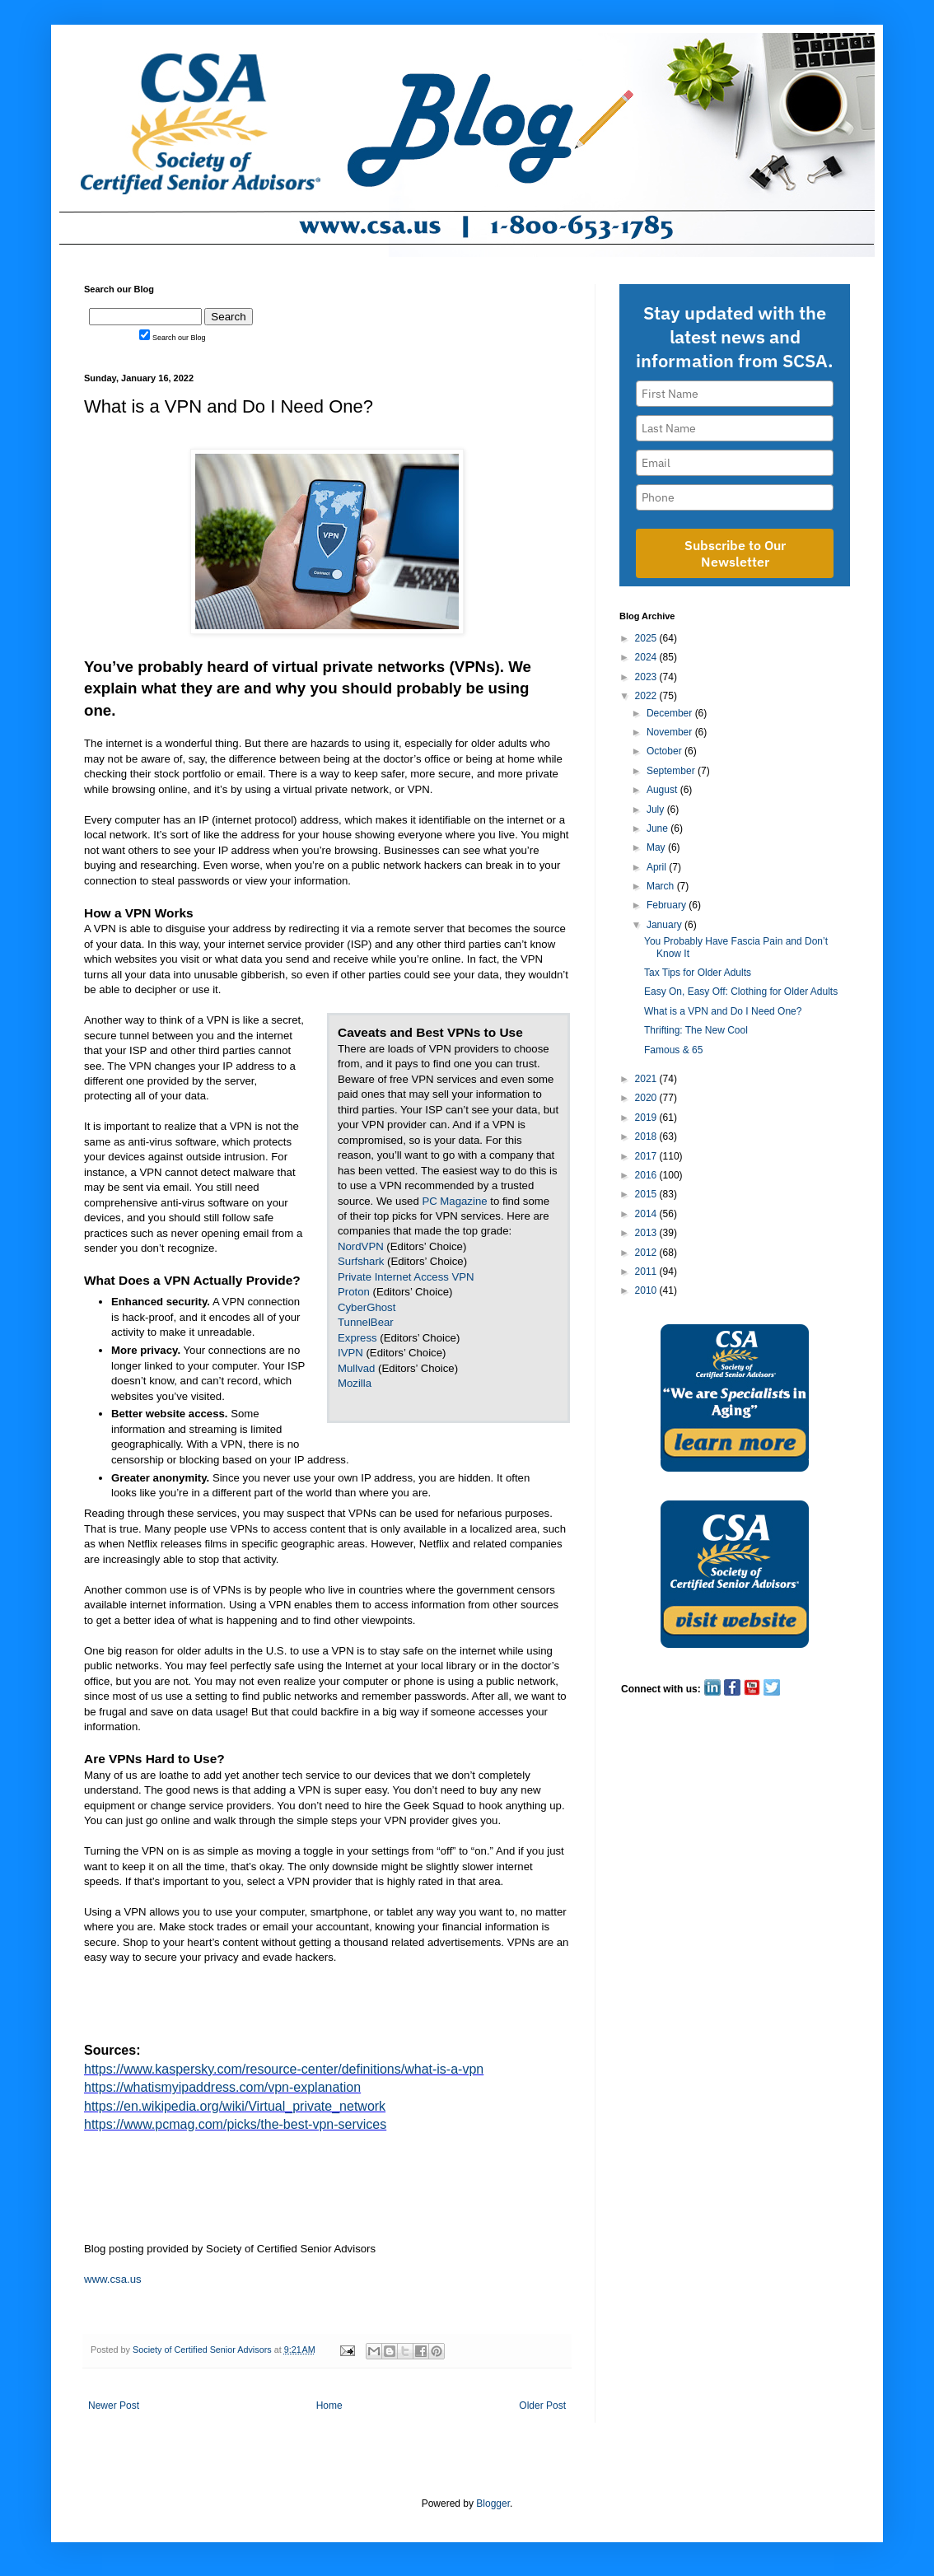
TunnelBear (366, 1322)
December (671, 713)
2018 (647, 1136)
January (665, 925)
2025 (647, 638)
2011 (647, 1271)
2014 (647, 1214)
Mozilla (354, 1383)
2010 (647, 1290)
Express (357, 1338)
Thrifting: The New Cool (696, 1030)
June (658, 828)
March (662, 886)
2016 (647, 1175)
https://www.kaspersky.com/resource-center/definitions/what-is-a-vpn (283, 2069)
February (668, 905)
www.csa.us (113, 2279)
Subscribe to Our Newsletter (735, 553)
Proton (354, 1292)
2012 (647, 1252)
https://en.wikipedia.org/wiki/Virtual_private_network (234, 2106)
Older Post (542, 2405)
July (657, 809)
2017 (647, 1156)
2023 (647, 677)
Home (329, 2405)
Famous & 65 (673, 1050)
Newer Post (113, 2405)
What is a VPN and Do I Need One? (722, 1011)
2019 (647, 1117)
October (665, 751)
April (658, 867)
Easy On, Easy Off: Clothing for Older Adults (741, 991)
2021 (647, 1079)
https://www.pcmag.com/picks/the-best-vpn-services (235, 2124)
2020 (647, 1098)
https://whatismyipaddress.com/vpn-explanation (222, 2087)
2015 (647, 1194)
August (663, 790)
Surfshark (361, 1261)
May (657, 847)
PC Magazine (454, 1201)
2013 (647, 1233)
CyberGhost (366, 1307)
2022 (647, 696)
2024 (647, 657)
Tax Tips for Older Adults (697, 972)
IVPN (350, 1352)
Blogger (493, 2503)
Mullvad (356, 1368)
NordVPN (361, 1246)
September (672, 771)
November (671, 732)
